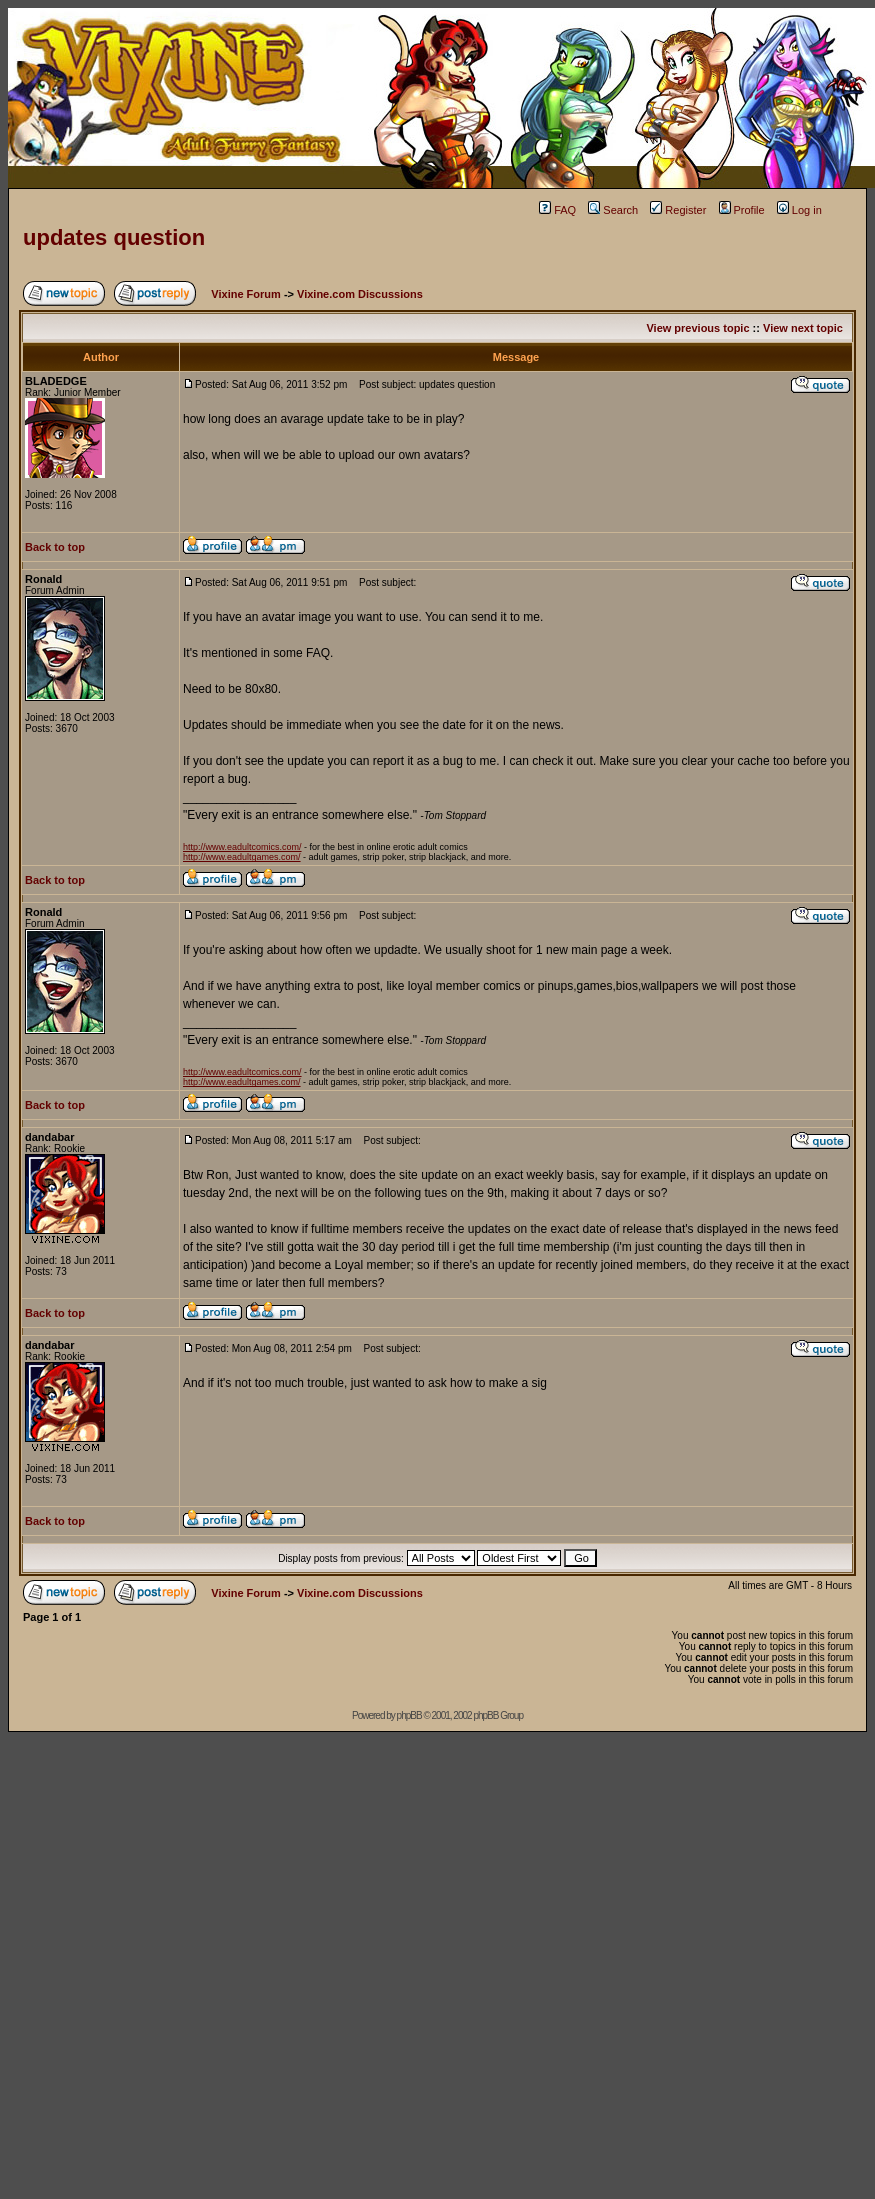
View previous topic (697, 328)
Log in (799, 210)
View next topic (803, 328)
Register (678, 210)
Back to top (55, 547)
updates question (114, 237)
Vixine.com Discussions (360, 294)
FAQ (557, 210)
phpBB (409, 1715)
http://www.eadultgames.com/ (242, 857)
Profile (742, 210)
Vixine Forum (245, 294)
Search (613, 210)
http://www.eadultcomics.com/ (242, 847)
